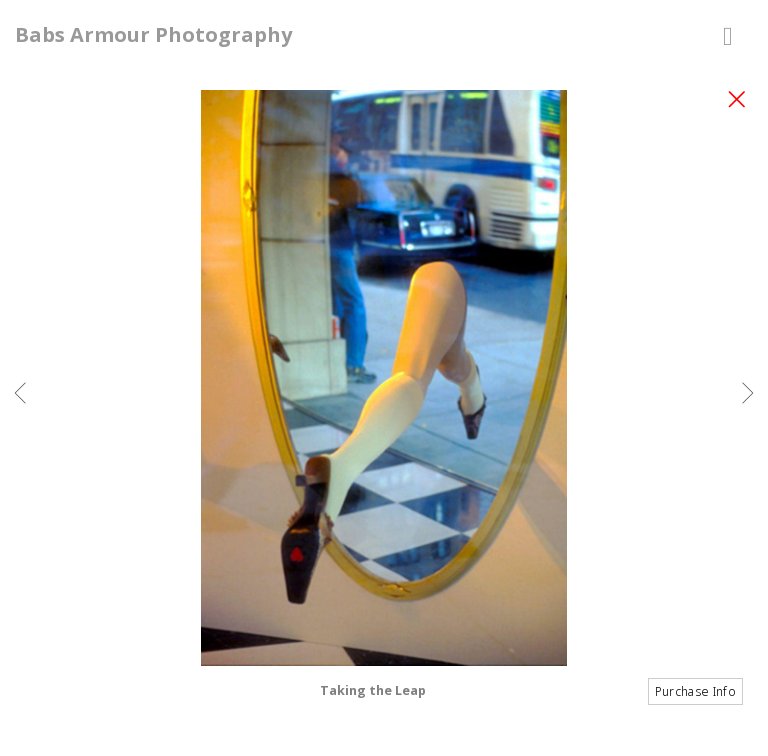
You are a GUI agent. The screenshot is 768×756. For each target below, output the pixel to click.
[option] (384, 403)
